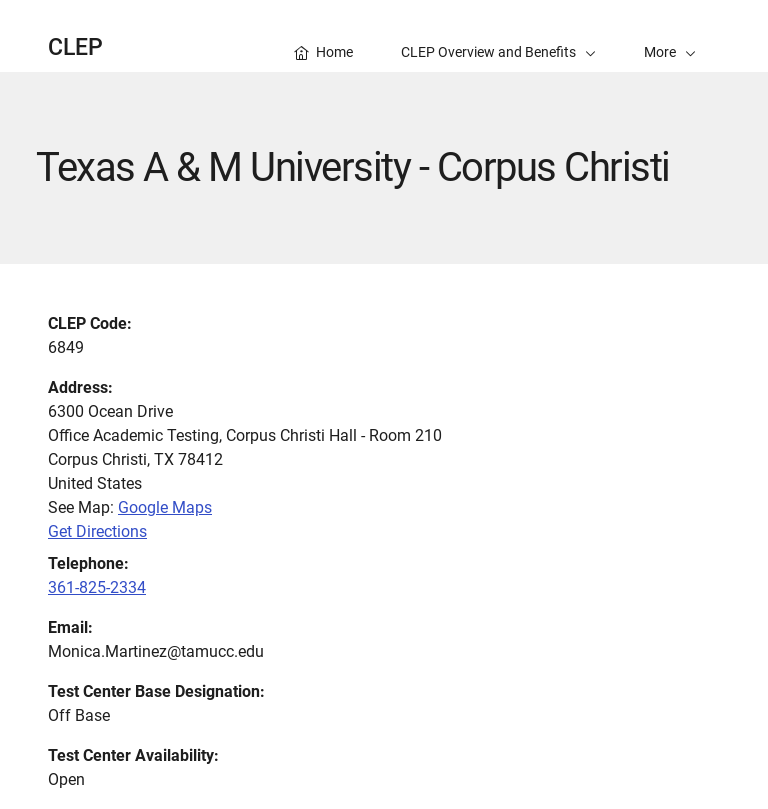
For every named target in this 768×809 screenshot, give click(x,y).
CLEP (75, 47)
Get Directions (97, 531)
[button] (670, 36)
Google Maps (165, 507)
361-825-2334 (97, 587)
